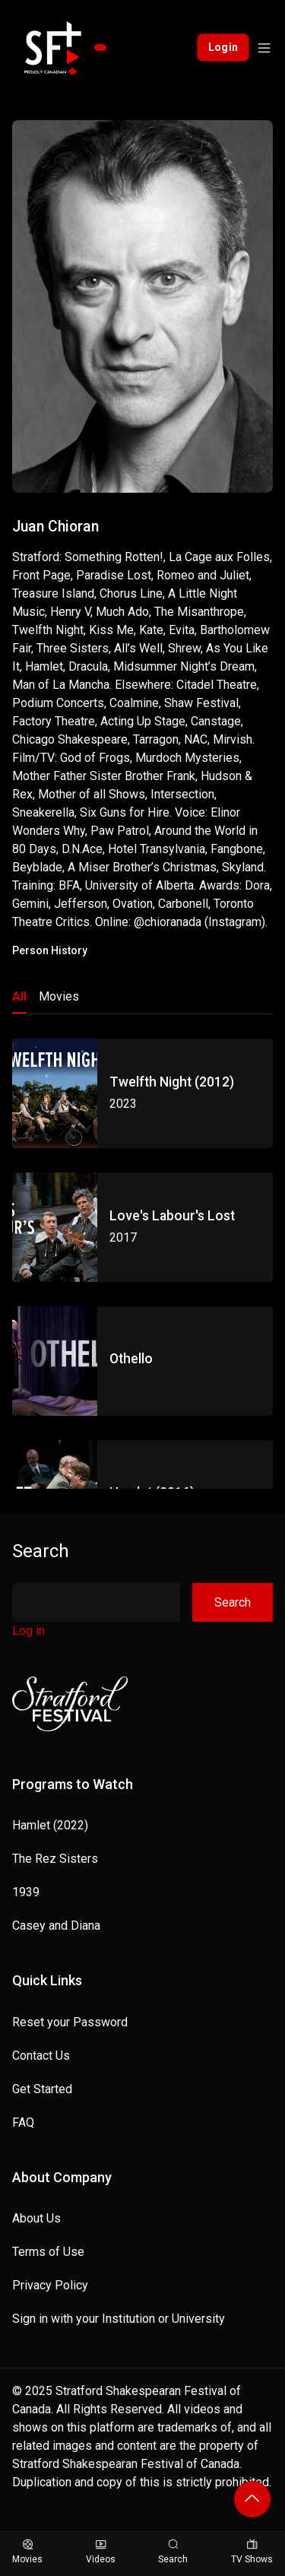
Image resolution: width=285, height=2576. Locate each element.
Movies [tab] (59, 996)
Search (40, 1551)
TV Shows (252, 2552)
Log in (28, 1630)
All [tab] (19, 996)
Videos (101, 2552)
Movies (27, 2552)
